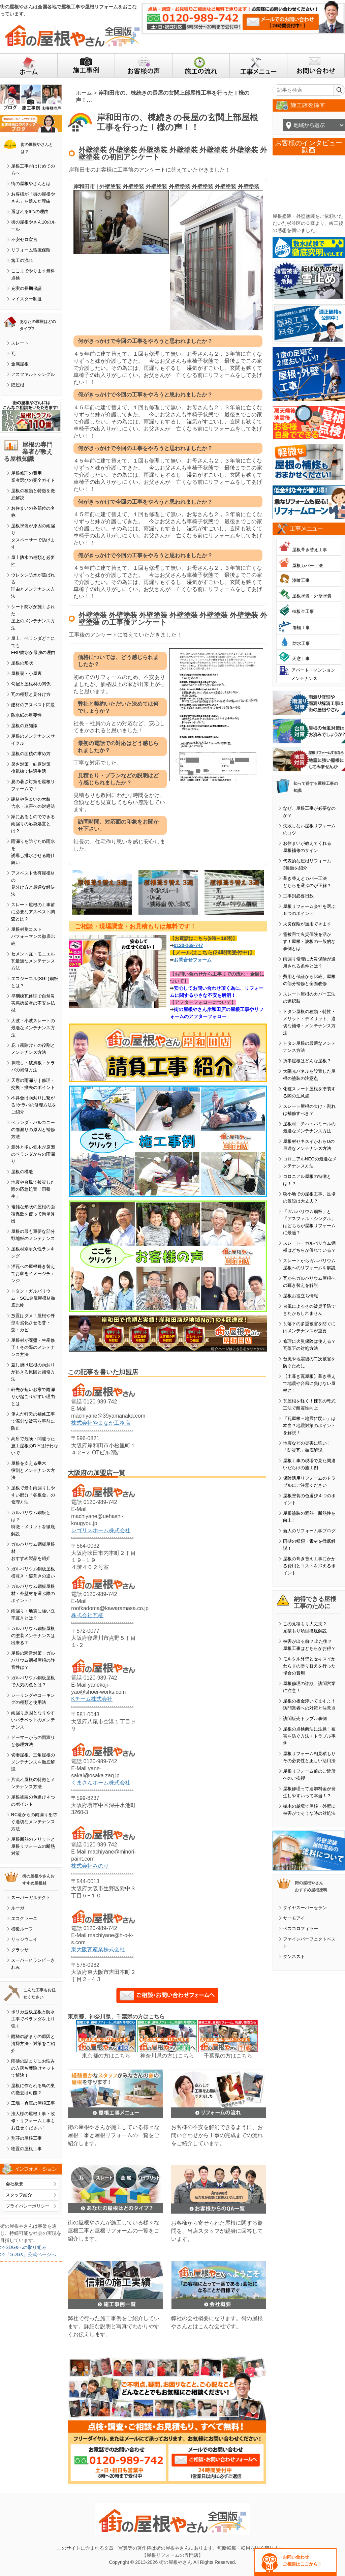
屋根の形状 (22, 662)
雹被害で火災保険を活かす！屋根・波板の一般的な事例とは (309, 941)
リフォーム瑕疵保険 (31, 250)
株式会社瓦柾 (87, 1615)
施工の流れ (22, 260)
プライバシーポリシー (28, 2206)
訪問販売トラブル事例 (305, 1718)
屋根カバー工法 (307, 565)
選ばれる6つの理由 (30, 211)
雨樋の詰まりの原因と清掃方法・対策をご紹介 (33, 2043)
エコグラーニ (24, 1918)
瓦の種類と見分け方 (31, 694)
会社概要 (14, 2183)
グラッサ (20, 1949)
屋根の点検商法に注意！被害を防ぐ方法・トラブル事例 (309, 1736)
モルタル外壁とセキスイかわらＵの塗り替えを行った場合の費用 (309, 1666)
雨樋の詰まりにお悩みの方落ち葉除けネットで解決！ (33, 2068)
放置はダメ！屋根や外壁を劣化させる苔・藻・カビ (33, 1322)
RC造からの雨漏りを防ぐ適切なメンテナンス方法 (34, 1821)
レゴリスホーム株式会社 (100, 1530)
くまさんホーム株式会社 (100, 1782)
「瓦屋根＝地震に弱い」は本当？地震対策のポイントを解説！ (309, 1425)
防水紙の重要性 (26, 715)
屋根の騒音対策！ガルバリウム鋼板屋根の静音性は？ (33, 1660)
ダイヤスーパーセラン (305, 1907)
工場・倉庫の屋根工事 (33, 2103)
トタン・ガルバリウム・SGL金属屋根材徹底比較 (33, 1298)
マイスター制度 (26, 298)
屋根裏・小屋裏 (26, 673)
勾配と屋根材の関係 (31, 683)
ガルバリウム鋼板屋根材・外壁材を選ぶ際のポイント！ (33, 1593)
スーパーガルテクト (31, 1897)
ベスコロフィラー (300, 1928)
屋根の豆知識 (24, 725)
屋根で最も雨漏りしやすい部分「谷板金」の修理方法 (33, 1495)
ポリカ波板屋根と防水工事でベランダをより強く (33, 2019)
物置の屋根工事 (26, 2148)
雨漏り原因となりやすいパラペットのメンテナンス (33, 1719)
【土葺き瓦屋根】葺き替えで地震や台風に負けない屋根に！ (309, 1383)
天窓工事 (301, 658)
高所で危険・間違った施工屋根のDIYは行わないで (34, 1445)
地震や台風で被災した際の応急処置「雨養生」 (33, 1189)
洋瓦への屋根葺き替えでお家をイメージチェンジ (33, 1273)
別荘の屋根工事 (26, 2138)
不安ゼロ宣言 (24, 239)
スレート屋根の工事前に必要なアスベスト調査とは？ (33, 911)
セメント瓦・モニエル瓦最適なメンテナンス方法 (33, 961)
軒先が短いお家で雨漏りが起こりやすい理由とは (33, 1396)
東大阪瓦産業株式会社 (98, 1949)
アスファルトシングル (33, 374)
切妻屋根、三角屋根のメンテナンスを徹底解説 (33, 1762)
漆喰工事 (301, 580)
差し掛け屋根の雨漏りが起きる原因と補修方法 (33, 1372)
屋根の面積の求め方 (31, 753)
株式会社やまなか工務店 (100, 1423)
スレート (20, 343)
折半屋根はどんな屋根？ (307, 1060)
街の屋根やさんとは (31, 183)
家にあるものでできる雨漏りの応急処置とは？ (33, 823)
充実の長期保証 (26, 288)
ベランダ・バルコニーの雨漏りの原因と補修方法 (33, 1129)
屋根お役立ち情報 (300, 1295)
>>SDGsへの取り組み (23, 2247)
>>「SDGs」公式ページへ (28, 2254)
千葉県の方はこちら (228, 2056)
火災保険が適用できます (307, 923)
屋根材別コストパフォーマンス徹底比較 (33, 936)
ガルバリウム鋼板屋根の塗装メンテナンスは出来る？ (33, 1635)
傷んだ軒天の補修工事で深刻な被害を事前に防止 (33, 1421)
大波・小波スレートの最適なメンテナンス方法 (33, 1027)
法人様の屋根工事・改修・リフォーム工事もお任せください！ (33, 2120)
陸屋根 (17, 384)
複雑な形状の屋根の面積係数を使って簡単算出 (33, 1213)
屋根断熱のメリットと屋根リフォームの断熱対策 (33, 1846)
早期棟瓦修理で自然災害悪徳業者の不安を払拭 (33, 1003)
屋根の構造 (22, 1171)
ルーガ (17, 1908)
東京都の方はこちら (106, 2056)
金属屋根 (20, 363)
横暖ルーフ (22, 1928)
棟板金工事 (303, 611)
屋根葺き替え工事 (309, 549)
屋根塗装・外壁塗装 (312, 595)
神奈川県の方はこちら (167, 2056)
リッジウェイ (24, 1939)
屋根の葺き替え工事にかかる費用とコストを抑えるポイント (309, 1565)
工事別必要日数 (298, 895)
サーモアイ (294, 1918)
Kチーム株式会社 (92, 1699)
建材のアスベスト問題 (33, 704)
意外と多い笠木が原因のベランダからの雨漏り (33, 1154)
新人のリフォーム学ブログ (309, 1530)
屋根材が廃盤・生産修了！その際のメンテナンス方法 (33, 1347)
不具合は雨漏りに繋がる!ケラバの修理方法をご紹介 (33, 1105)
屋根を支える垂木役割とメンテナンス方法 (33, 1470)
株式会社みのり (90, 1866)
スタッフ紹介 (19, 2194)
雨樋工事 (301, 627)
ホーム (84, 93)
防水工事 (301, 643)
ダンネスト (294, 1956)
